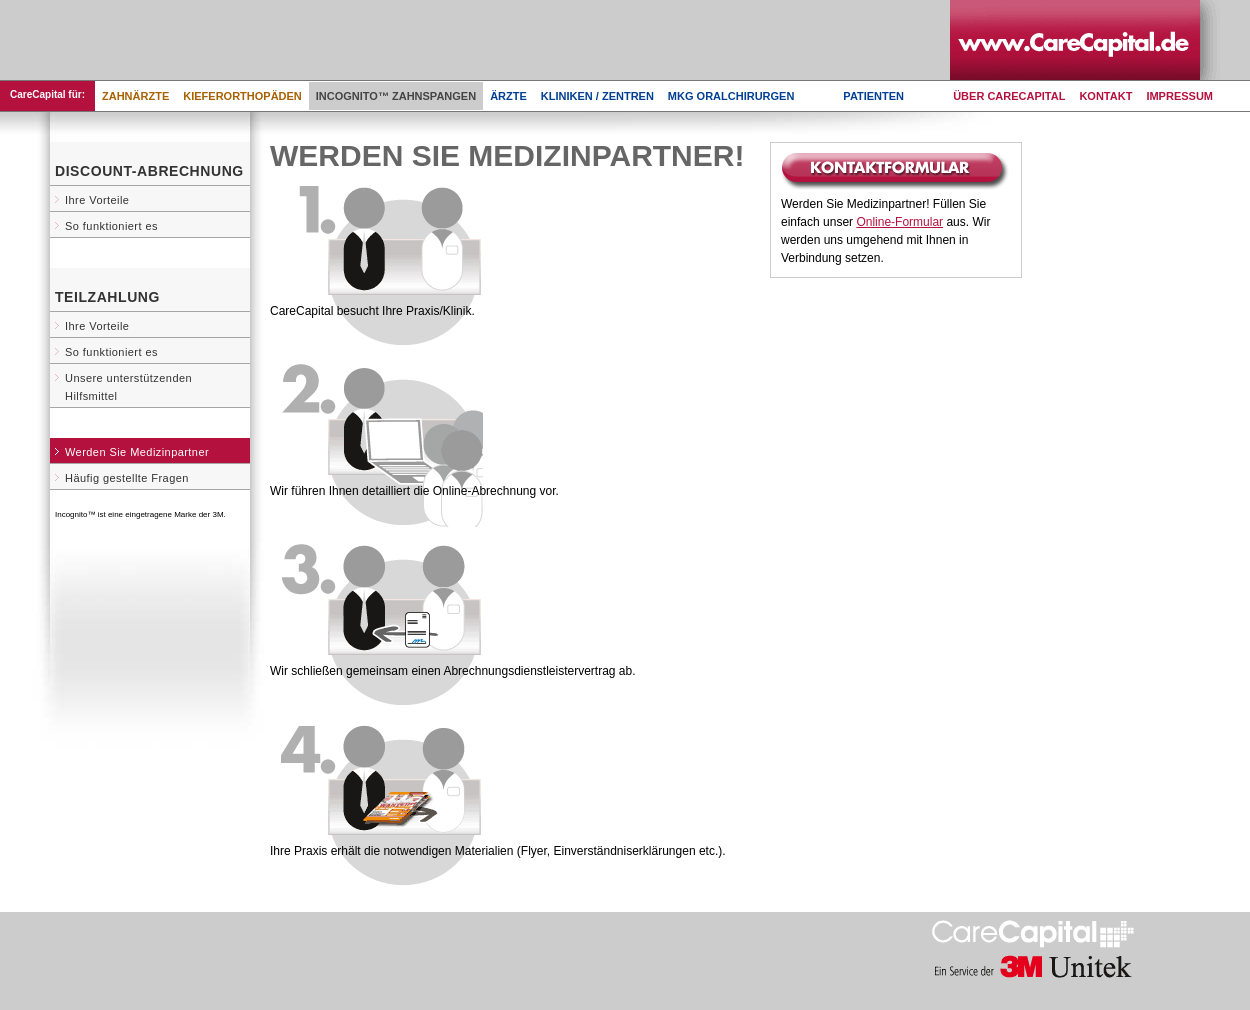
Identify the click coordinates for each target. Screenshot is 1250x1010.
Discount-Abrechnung (149, 171)
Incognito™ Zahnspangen (396, 96)
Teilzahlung (107, 297)
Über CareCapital (1009, 96)
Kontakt (1105, 96)
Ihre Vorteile (97, 200)
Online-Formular (899, 222)
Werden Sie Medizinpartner (137, 452)
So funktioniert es (111, 226)
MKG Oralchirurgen (731, 96)
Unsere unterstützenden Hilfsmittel (128, 387)
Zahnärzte (135, 96)
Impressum (1179, 96)
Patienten (873, 96)
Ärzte (508, 96)
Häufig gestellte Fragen (127, 478)
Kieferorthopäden (242, 96)
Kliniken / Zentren (597, 96)
